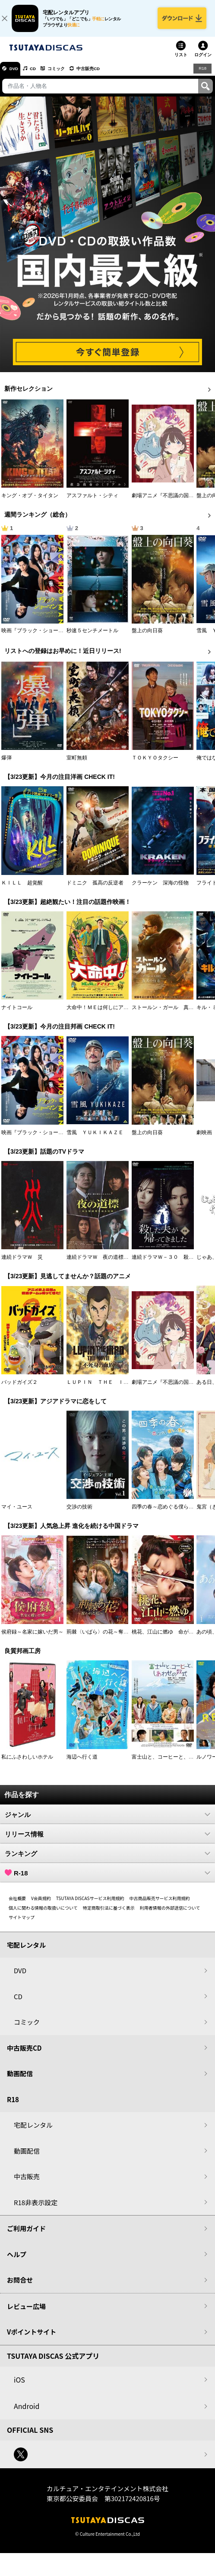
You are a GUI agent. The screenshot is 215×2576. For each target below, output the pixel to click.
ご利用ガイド (26, 2233)
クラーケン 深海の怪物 (160, 888)
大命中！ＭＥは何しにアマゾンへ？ (107, 1013)
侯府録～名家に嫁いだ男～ (32, 1637)
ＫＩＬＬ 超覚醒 (22, 888)
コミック (68, 74)
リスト (180, 60)
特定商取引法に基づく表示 (109, 1913)
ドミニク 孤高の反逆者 (94, 888)
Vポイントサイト (31, 2337)
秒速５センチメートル (92, 636)
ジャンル (107, 1820)
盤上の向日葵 (147, 636)
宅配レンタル (33, 2130)
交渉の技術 (79, 1513)
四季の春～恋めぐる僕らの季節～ (170, 1513)
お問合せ (20, 2285)
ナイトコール (16, 1013)
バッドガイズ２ (19, 1388)
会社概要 (17, 1904)
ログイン (203, 60)
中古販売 (27, 2182)
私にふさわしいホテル (27, 1762)
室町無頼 (76, 764)
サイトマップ (22, 1923)
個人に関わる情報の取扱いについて (43, 1913)
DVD (17, 74)
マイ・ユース (16, 1513)
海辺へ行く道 (82, 1762)
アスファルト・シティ (92, 501)
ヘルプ (16, 2259)
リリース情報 (107, 1839)
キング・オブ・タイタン (29, 501)
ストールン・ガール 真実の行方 (170, 1013)
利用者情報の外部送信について (170, 1913)
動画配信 (20, 2079)
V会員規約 (41, 1904)
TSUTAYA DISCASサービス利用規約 (90, 1904)
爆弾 (6, 764)
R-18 (107, 1878)
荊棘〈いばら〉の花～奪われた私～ (107, 1637)
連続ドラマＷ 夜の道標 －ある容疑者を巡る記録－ (128, 1263)
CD (40, 74)
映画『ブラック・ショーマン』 (37, 636)
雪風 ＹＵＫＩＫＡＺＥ (94, 1138)
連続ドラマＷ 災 (22, 1263)
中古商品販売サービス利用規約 (160, 1904)
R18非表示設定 (35, 2208)
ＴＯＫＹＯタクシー (155, 764)
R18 (202, 74)
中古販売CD (106, 74)
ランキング (107, 1858)
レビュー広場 (26, 2311)
